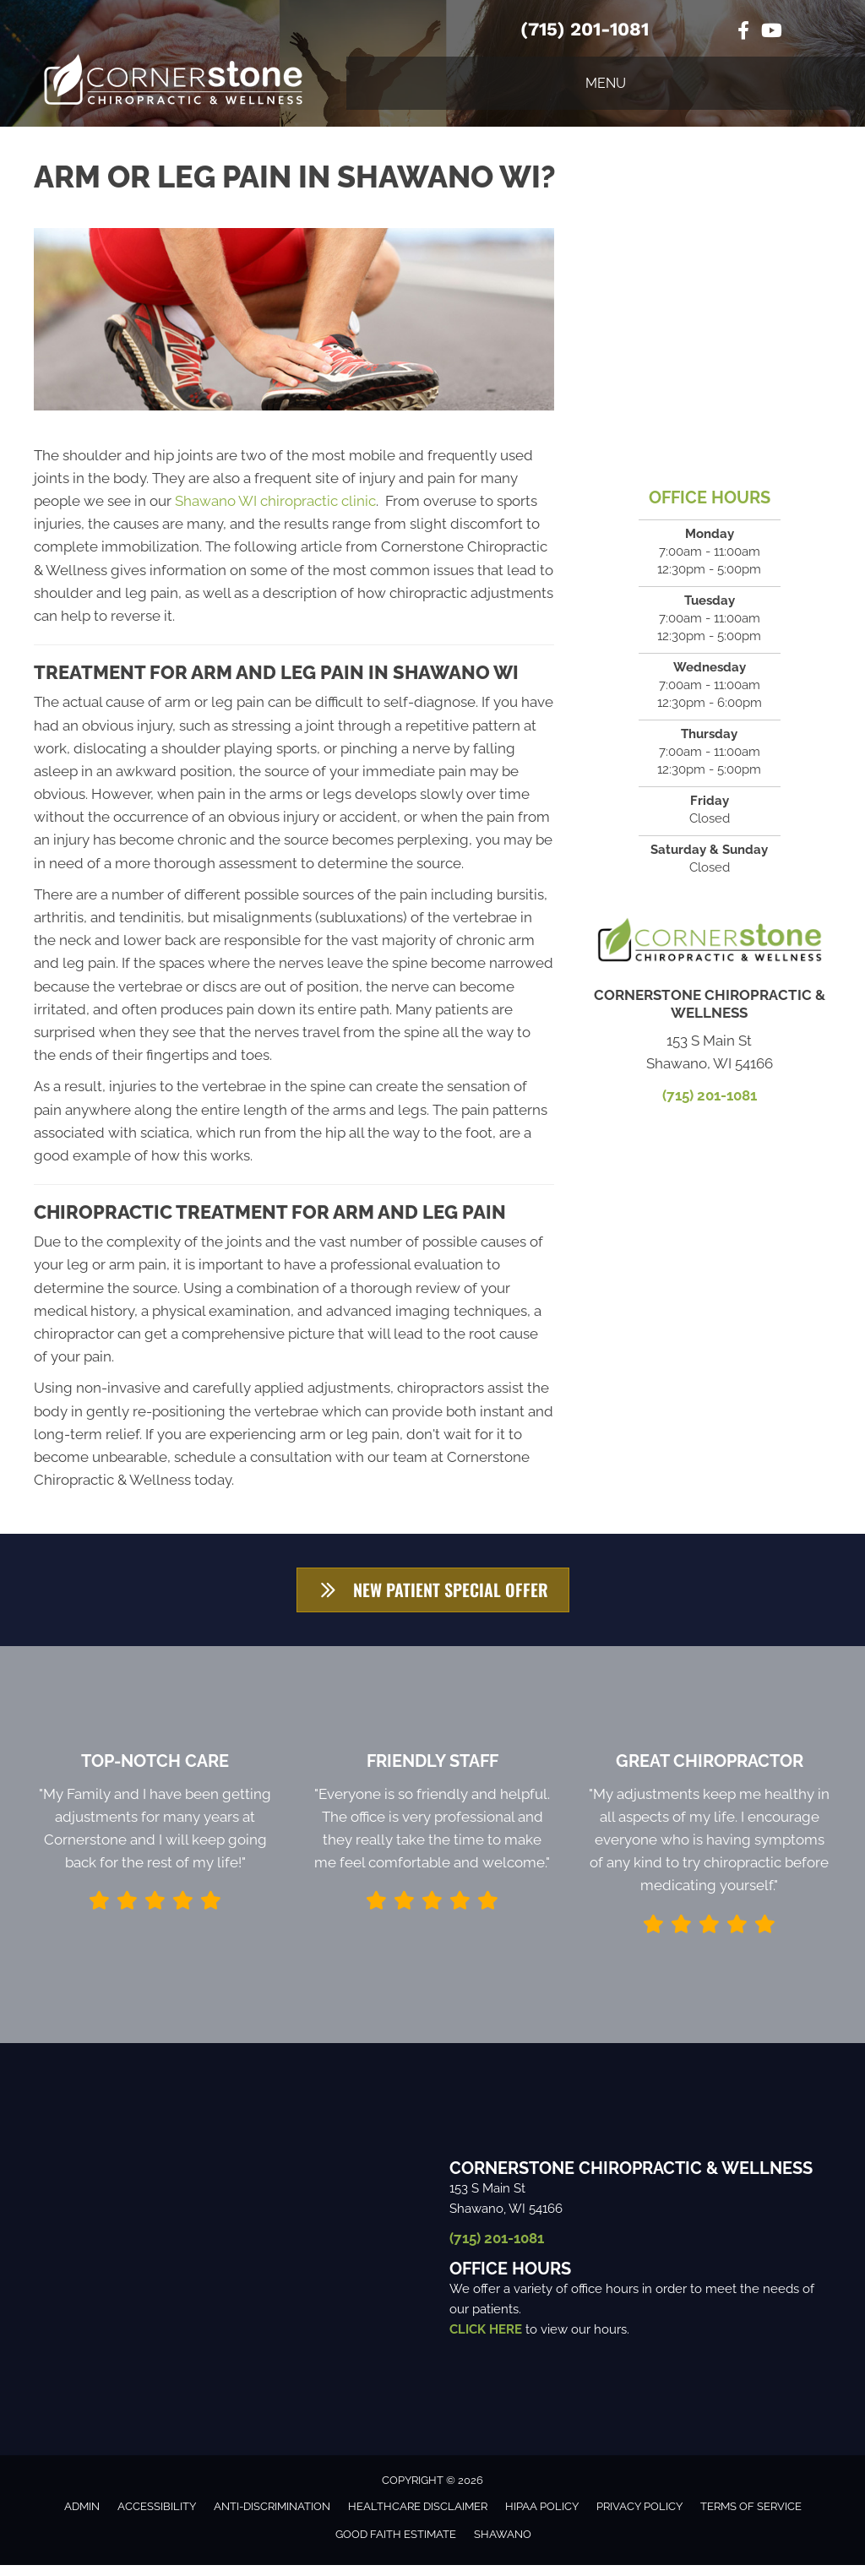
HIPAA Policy (542, 2517)
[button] (433, 1595)
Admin (82, 2517)
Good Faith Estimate (395, 2545)
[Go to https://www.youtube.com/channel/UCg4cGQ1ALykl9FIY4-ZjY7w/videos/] (770, 32)
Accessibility (156, 2517)
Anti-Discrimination (272, 2517)
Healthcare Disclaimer (417, 2517)
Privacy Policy (639, 2517)
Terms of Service (751, 2517)
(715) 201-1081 (584, 29)
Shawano (502, 2545)
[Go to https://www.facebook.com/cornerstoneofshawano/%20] (743, 32)
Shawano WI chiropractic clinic (275, 500)
